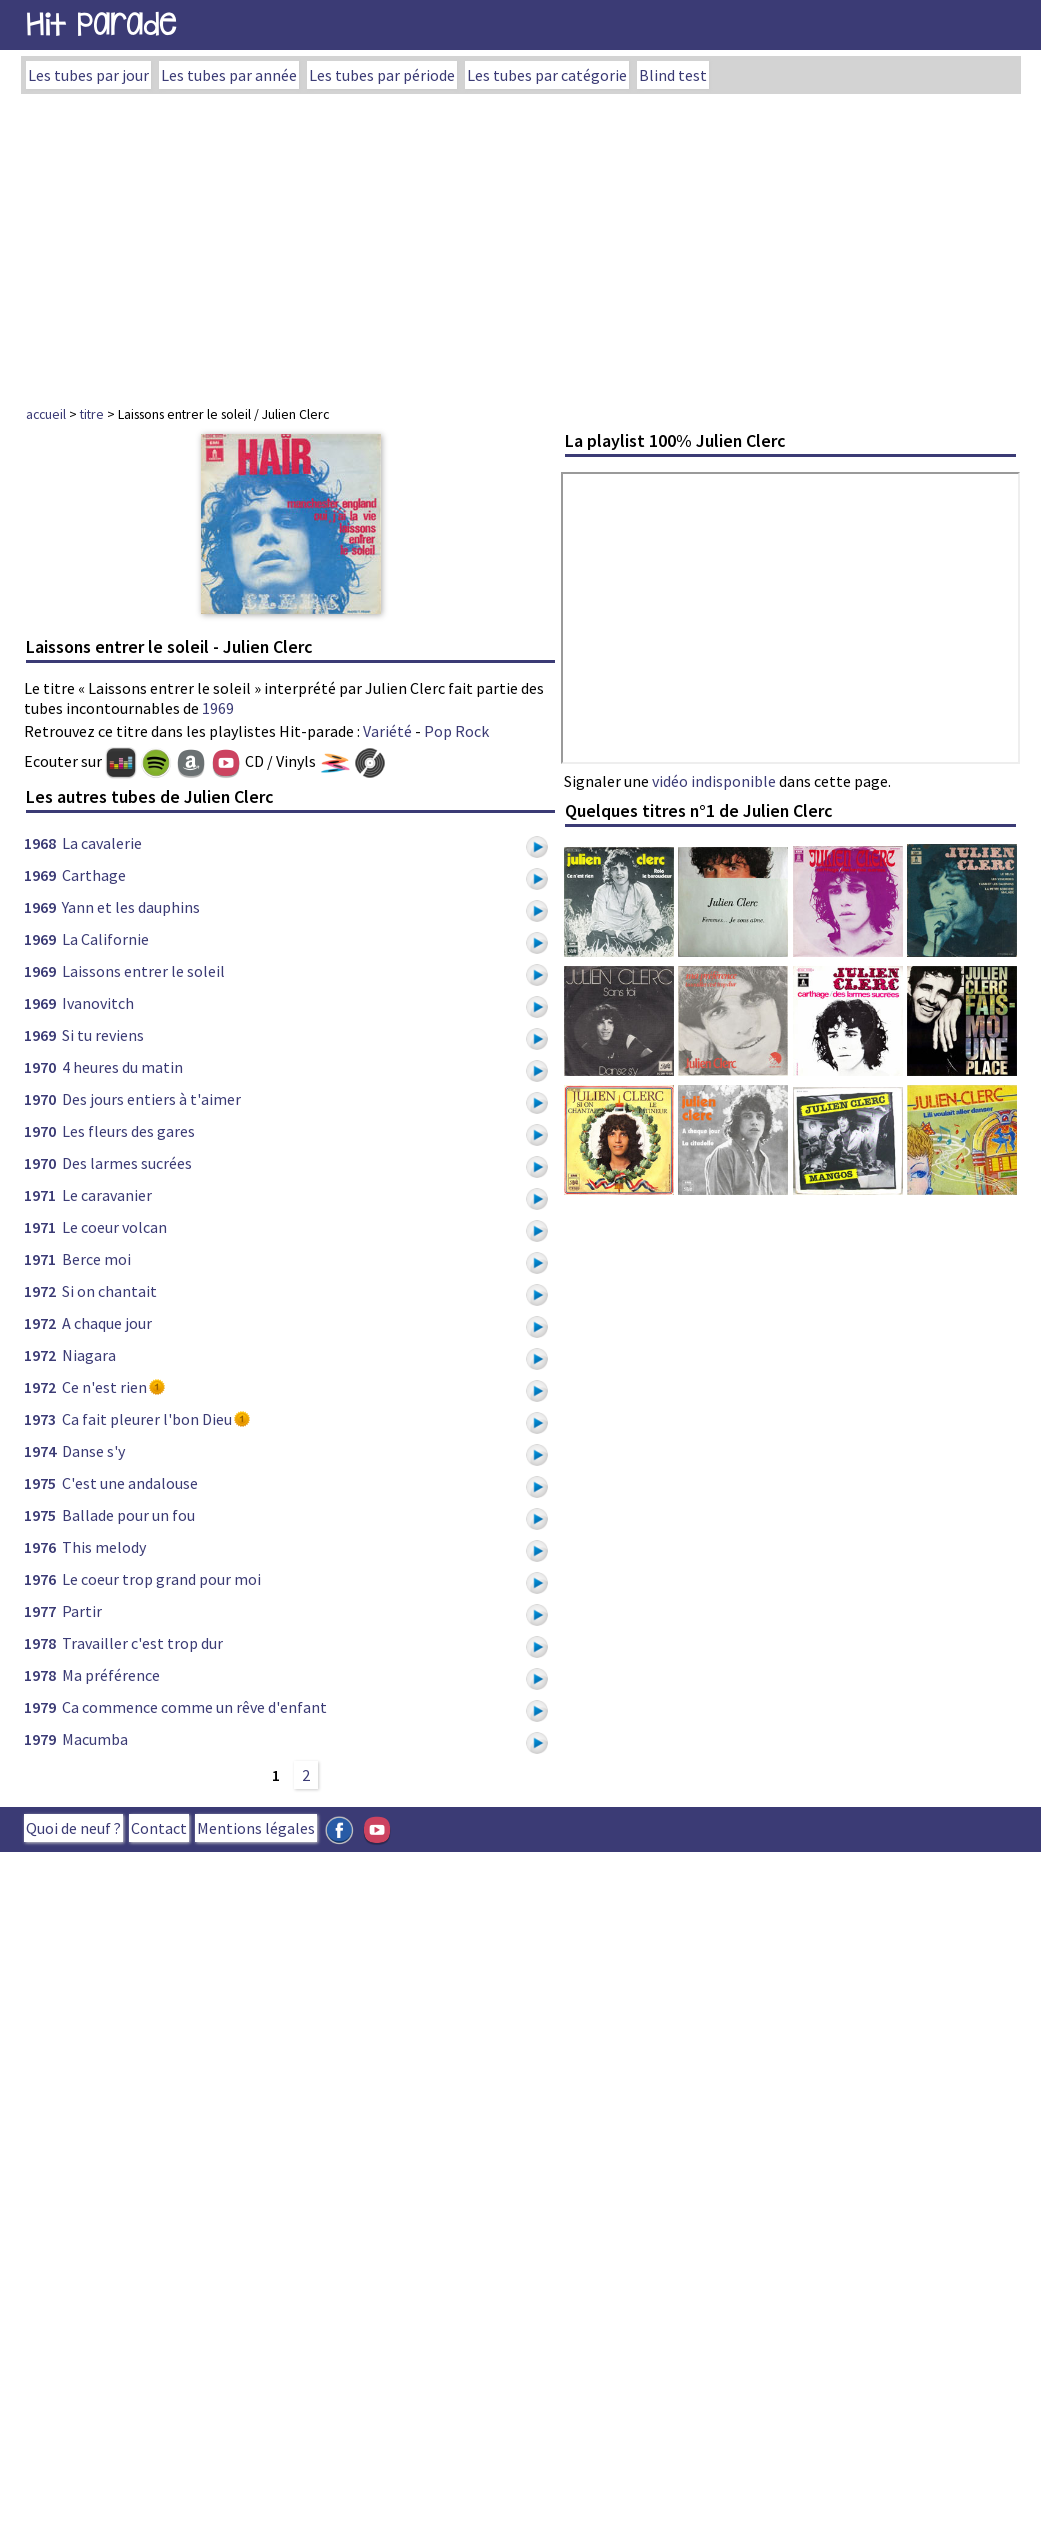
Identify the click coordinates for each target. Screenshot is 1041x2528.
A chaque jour (107, 1323)
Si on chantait (109, 1291)
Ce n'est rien (104, 1387)
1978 (40, 1643)
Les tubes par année (229, 75)
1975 (40, 1483)
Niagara (89, 1355)
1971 (40, 1195)
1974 (40, 1451)
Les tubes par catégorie (547, 75)
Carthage (94, 875)
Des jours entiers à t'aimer (151, 1099)
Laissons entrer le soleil (143, 971)
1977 (40, 1611)
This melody (104, 1547)
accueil (46, 414)
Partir (82, 1611)
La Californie (105, 939)
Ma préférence (111, 1675)
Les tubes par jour (88, 75)
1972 (40, 1291)
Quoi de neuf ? (73, 1828)
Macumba (95, 1739)
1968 (40, 843)
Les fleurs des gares (128, 1131)
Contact (159, 1828)
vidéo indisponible (714, 781)
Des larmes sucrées (127, 1163)
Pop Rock (456, 731)
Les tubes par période (382, 75)
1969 (218, 708)
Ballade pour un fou (128, 1515)
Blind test (673, 75)
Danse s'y (93, 1451)
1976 (40, 1547)
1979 (40, 1707)
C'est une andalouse (130, 1483)
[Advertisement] (521, 244)
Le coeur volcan (114, 1227)
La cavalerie (102, 843)
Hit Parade (101, 24)
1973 (40, 1419)
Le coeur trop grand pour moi (161, 1579)
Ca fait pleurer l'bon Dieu (147, 1419)
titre (92, 414)
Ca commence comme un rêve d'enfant (194, 1707)
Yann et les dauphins (131, 907)
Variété (387, 731)
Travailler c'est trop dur (142, 1643)
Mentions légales (256, 1828)
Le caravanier (107, 1195)
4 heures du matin (122, 1067)
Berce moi (96, 1259)
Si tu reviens (103, 1035)
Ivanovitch (98, 1003)
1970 (40, 1067)
